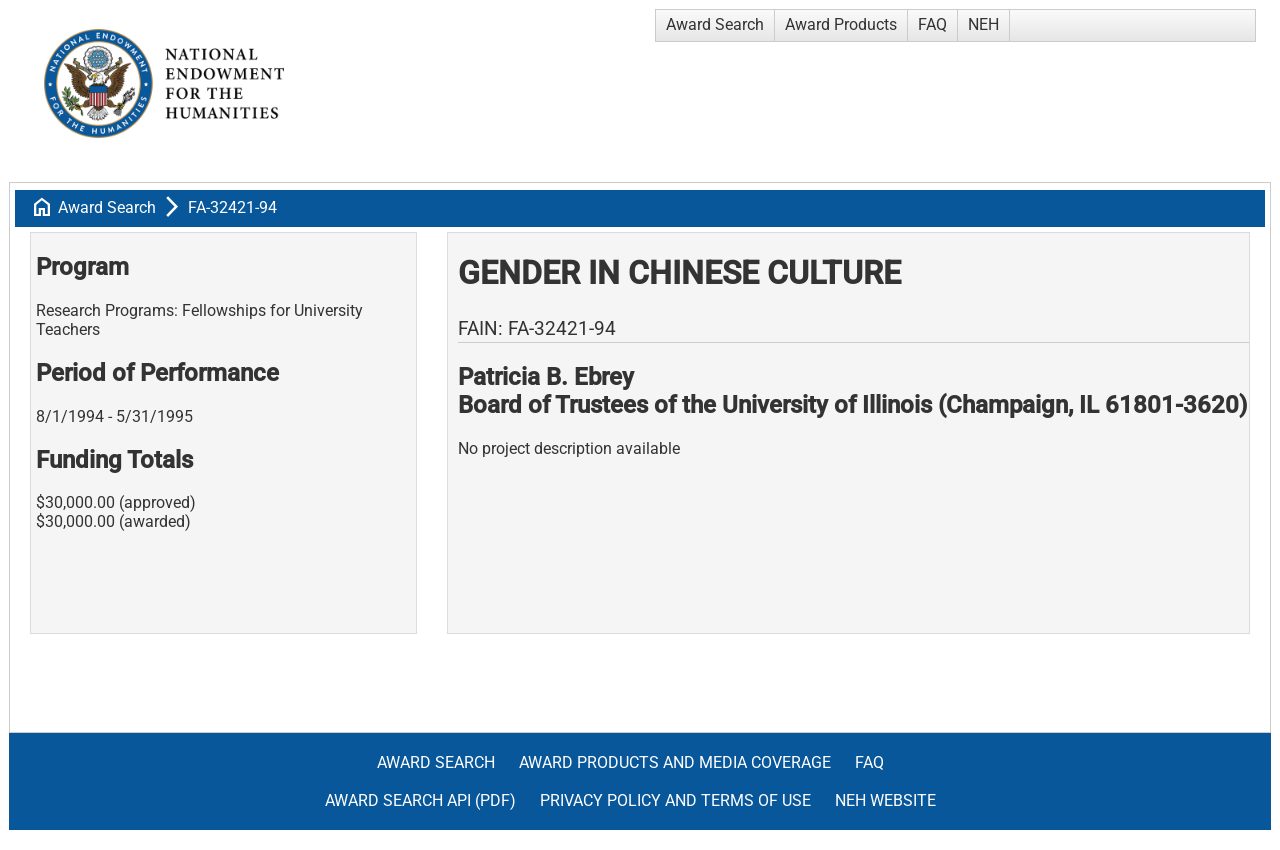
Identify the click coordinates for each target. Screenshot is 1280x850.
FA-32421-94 (232, 207)
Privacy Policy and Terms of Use (675, 800)
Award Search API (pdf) (420, 800)
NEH (983, 24)
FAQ (932, 24)
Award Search (715, 24)
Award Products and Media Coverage (675, 762)
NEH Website (885, 800)
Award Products (841, 24)
